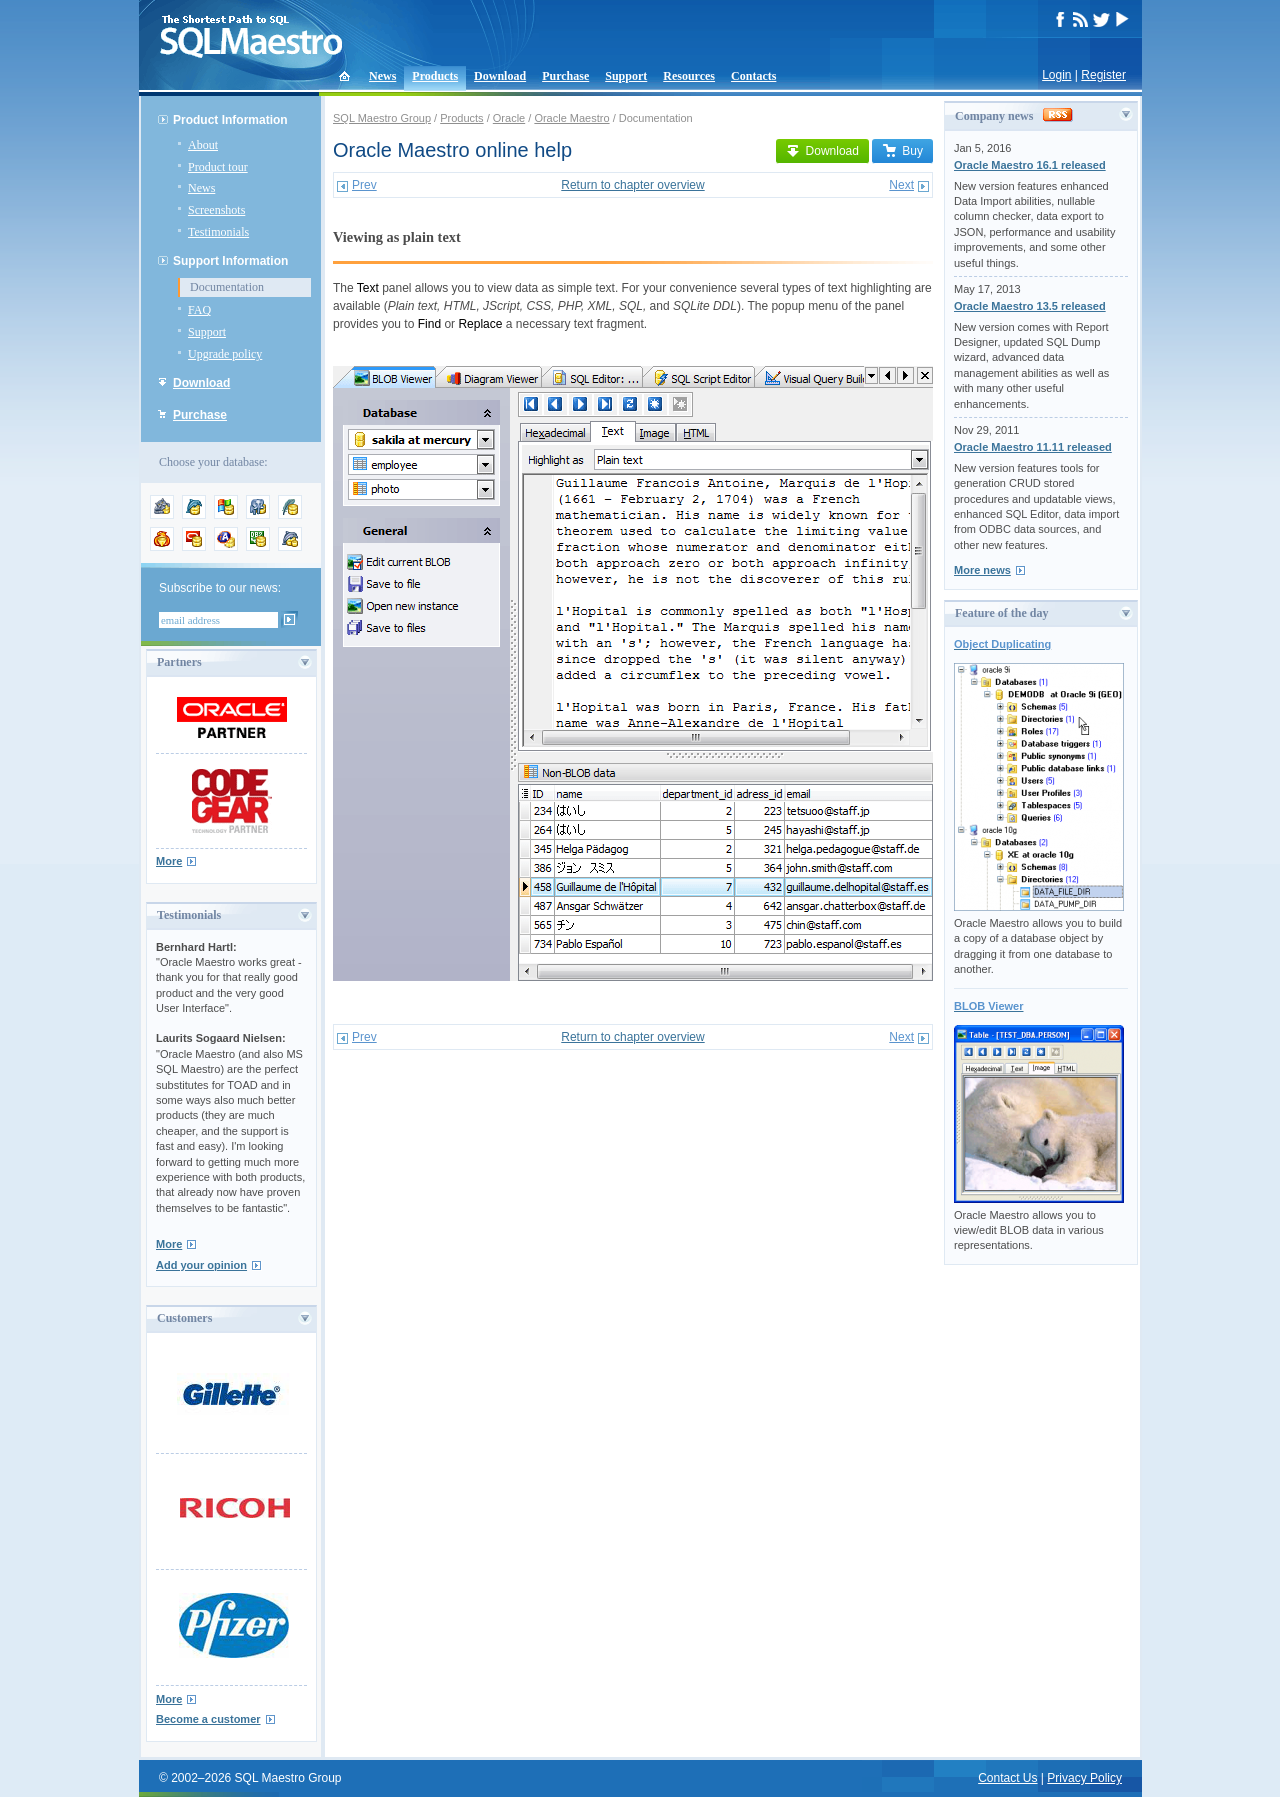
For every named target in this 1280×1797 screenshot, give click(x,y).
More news (982, 570)
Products (435, 76)
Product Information (230, 120)
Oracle (509, 118)
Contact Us (1007, 1778)
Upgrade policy (225, 354)
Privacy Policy (1084, 1778)
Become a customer (208, 1719)
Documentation (227, 287)
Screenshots (216, 210)
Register (1103, 75)
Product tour (218, 167)
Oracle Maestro (571, 118)
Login (1056, 75)
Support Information (230, 261)
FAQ (199, 310)
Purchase (565, 76)
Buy (902, 151)
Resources (689, 76)
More (169, 861)
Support (626, 76)
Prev (364, 185)
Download (500, 76)
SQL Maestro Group (382, 118)
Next (901, 185)
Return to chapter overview (632, 185)
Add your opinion (201, 1265)
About (203, 145)
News (382, 76)
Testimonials (218, 232)
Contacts (753, 76)
